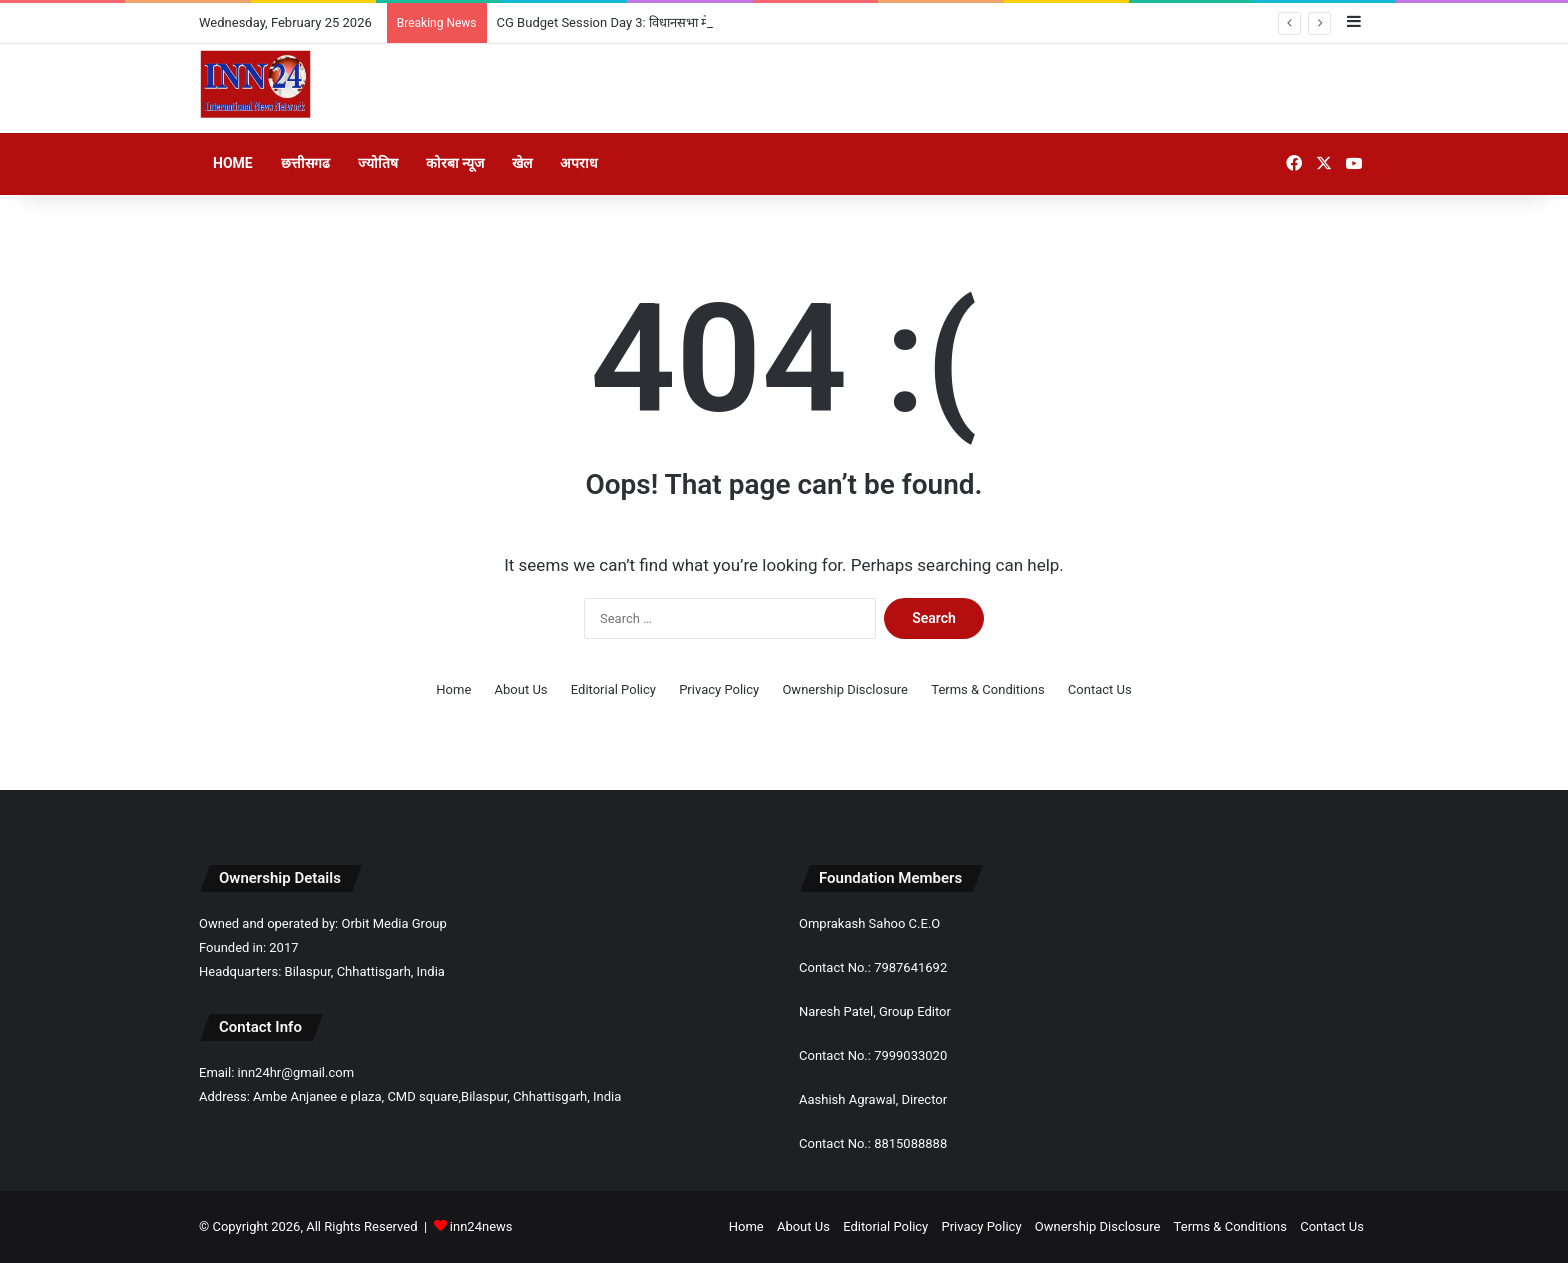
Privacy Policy (719, 689)
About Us (521, 689)
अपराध (579, 163)
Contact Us (1100, 689)
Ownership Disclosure (845, 689)
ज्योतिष (378, 163)
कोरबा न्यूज (455, 163)
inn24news (481, 1226)
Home (233, 163)
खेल (522, 163)
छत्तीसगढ (305, 163)
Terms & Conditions (987, 689)
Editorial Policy (613, 689)
